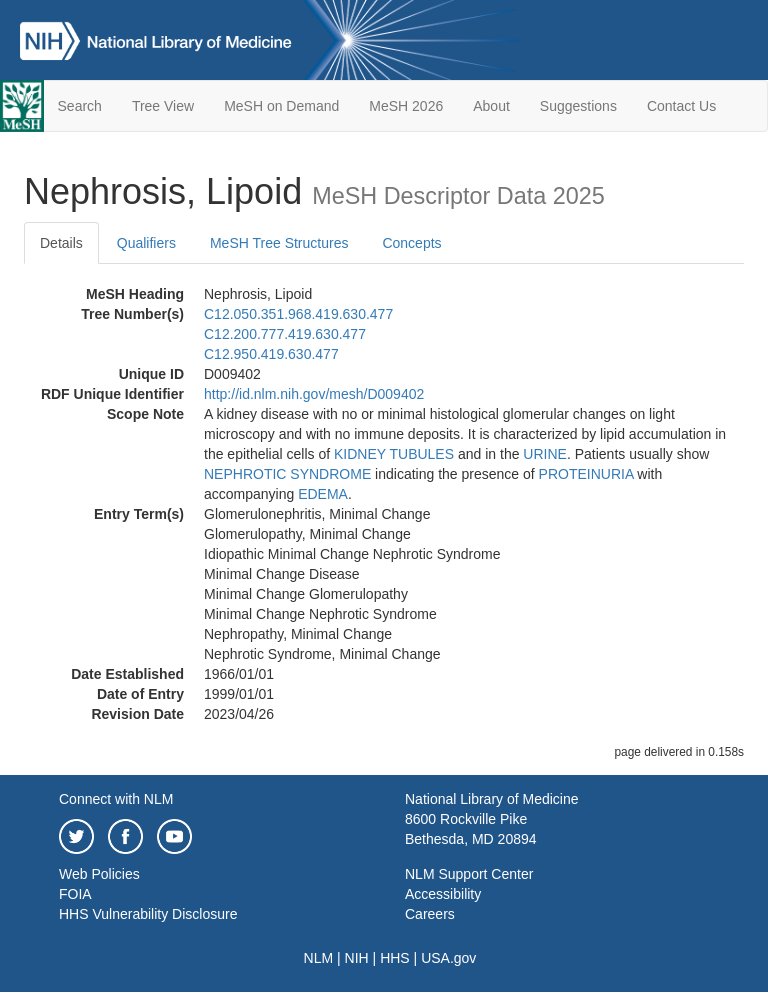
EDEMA (323, 494)
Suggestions (578, 106)
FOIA (75, 894)
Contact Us (681, 106)
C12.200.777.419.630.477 (285, 334)
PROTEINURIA (586, 474)
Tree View (163, 106)
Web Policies (99, 874)
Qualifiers (146, 243)
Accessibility (443, 894)
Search (80, 106)
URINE (545, 454)
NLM (319, 958)
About (491, 106)
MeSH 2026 (406, 106)
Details (61, 243)
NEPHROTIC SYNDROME (287, 474)
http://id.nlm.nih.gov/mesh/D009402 (314, 394)
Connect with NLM (116, 799)
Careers (430, 914)
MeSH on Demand (281, 106)
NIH (357, 958)
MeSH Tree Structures (279, 243)
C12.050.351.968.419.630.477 (298, 314)
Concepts (411, 243)
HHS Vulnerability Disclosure (148, 914)
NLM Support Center (469, 874)
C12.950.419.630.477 (271, 354)
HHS (395, 958)
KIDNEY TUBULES (394, 454)
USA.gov (448, 958)
